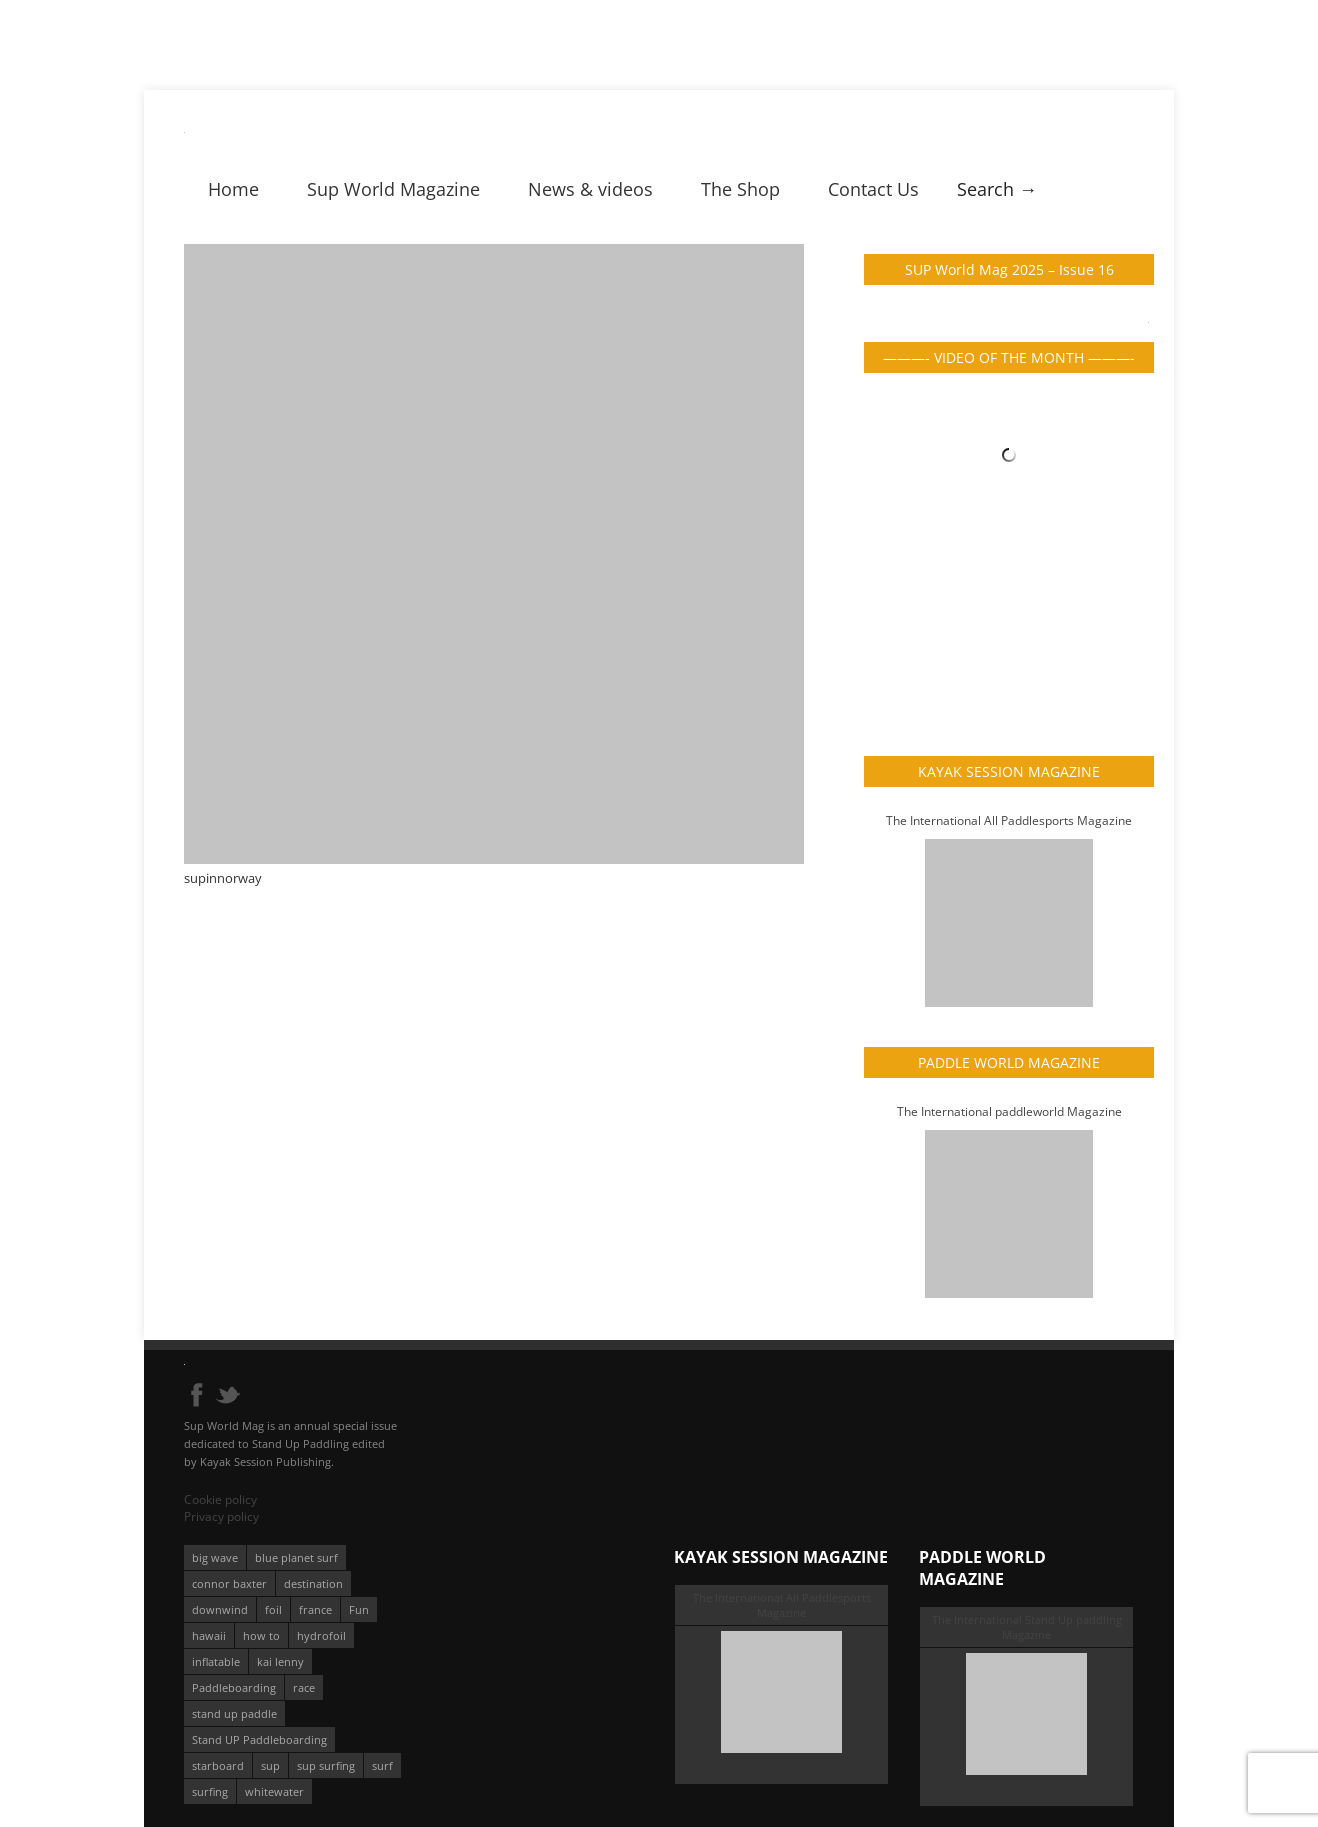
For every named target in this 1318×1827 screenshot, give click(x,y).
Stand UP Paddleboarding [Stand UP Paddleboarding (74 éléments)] (259, 1739)
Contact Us (873, 189)
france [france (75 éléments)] (315, 1609)
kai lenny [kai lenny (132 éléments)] (280, 1661)
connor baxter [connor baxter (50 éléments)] (229, 1583)
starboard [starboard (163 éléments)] (218, 1765)
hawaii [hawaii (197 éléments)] (209, 1635)
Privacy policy (221, 1516)
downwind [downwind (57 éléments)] (220, 1609)
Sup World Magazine (393, 189)
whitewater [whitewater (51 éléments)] (274, 1791)
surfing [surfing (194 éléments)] (210, 1791)
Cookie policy (220, 1499)
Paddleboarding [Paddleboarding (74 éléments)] (234, 1687)
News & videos (590, 189)
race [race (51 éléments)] (304, 1687)
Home (233, 189)
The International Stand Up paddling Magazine (1027, 1627)
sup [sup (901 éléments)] (270, 1765)
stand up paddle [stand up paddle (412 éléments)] (234, 1713)
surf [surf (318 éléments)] (382, 1765)
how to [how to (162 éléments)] (261, 1635)
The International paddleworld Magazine (1009, 1111)
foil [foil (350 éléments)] (273, 1609)
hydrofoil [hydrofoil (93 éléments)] (321, 1635)
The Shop (740, 189)
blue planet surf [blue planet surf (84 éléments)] (296, 1557)
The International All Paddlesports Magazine (1009, 820)
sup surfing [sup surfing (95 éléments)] (326, 1765)
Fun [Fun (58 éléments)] (359, 1609)
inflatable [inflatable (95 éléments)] (216, 1661)
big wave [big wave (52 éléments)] (215, 1557)
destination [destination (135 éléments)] (313, 1583)
